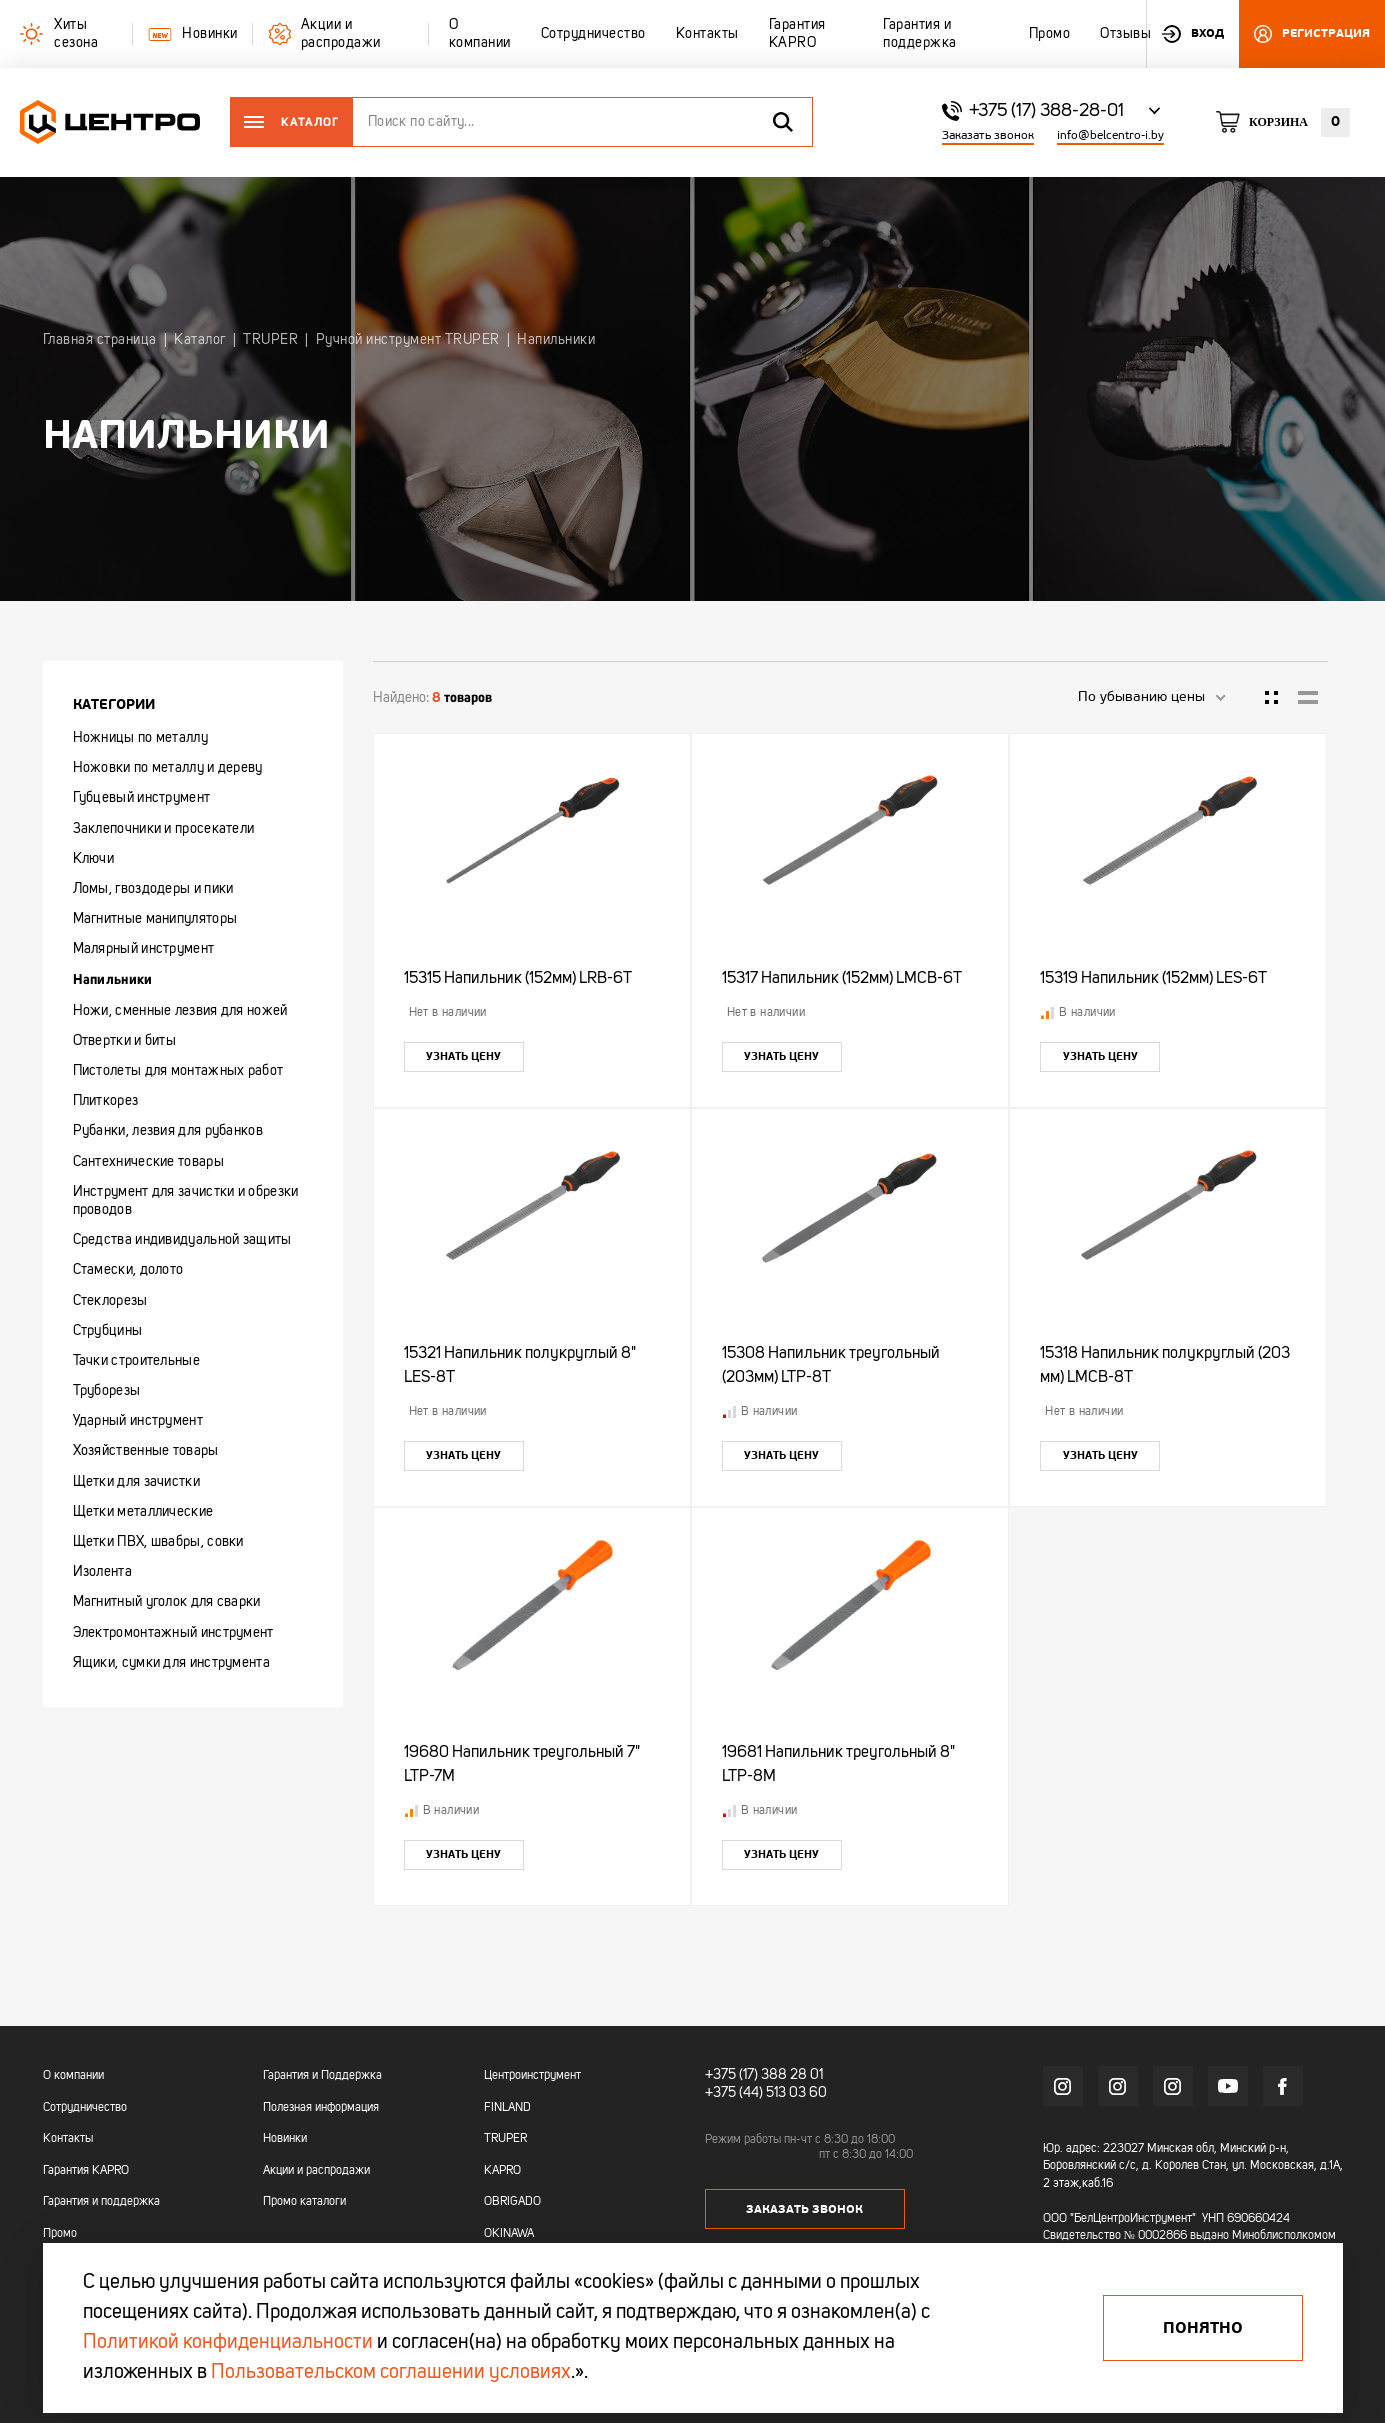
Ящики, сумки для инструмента (171, 1663)
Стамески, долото (128, 1270)
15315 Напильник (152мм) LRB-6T (518, 979)
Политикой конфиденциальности (228, 2343)
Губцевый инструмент (142, 798)
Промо (60, 2234)
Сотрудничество (85, 2108)
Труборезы (107, 1391)
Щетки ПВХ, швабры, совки (158, 1542)
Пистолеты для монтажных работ (178, 1071)
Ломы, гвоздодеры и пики (153, 889)
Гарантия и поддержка (101, 2202)
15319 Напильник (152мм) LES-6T (1153, 979)
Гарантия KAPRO (86, 2171)
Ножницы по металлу (140, 738)
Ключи (94, 859)
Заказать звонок (988, 135)
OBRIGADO (512, 2202)
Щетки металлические (143, 1512)
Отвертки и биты (125, 1041)
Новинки (285, 2139)
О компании (73, 2076)
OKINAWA (509, 2234)
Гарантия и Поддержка (322, 2076)
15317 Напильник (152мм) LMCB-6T (842, 979)
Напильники (113, 979)
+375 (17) (731, 2075)
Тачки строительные (136, 1361)
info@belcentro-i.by (1110, 135)
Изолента (102, 1572)
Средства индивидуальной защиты (182, 1240)
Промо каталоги (304, 2202)
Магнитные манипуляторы (155, 919)
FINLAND (507, 2108)
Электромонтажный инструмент (173, 1633)
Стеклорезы (110, 1301)
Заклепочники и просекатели (164, 829)
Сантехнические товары (148, 1162)
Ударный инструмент (138, 1421)
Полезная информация (321, 2108)
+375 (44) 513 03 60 (766, 2093)
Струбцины (108, 1331)
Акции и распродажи (316, 2171)
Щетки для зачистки (136, 1482)
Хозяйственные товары (146, 1451)
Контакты (68, 2139)
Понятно (1203, 2328)
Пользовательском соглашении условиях (391, 2373)
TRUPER (505, 2139)
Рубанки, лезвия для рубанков (168, 1131)
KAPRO (502, 2171)
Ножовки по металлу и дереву (168, 768)
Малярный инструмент (144, 949)
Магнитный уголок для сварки (167, 1602)
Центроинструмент (532, 2076)
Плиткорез (106, 1101)
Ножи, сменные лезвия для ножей (180, 1011)
